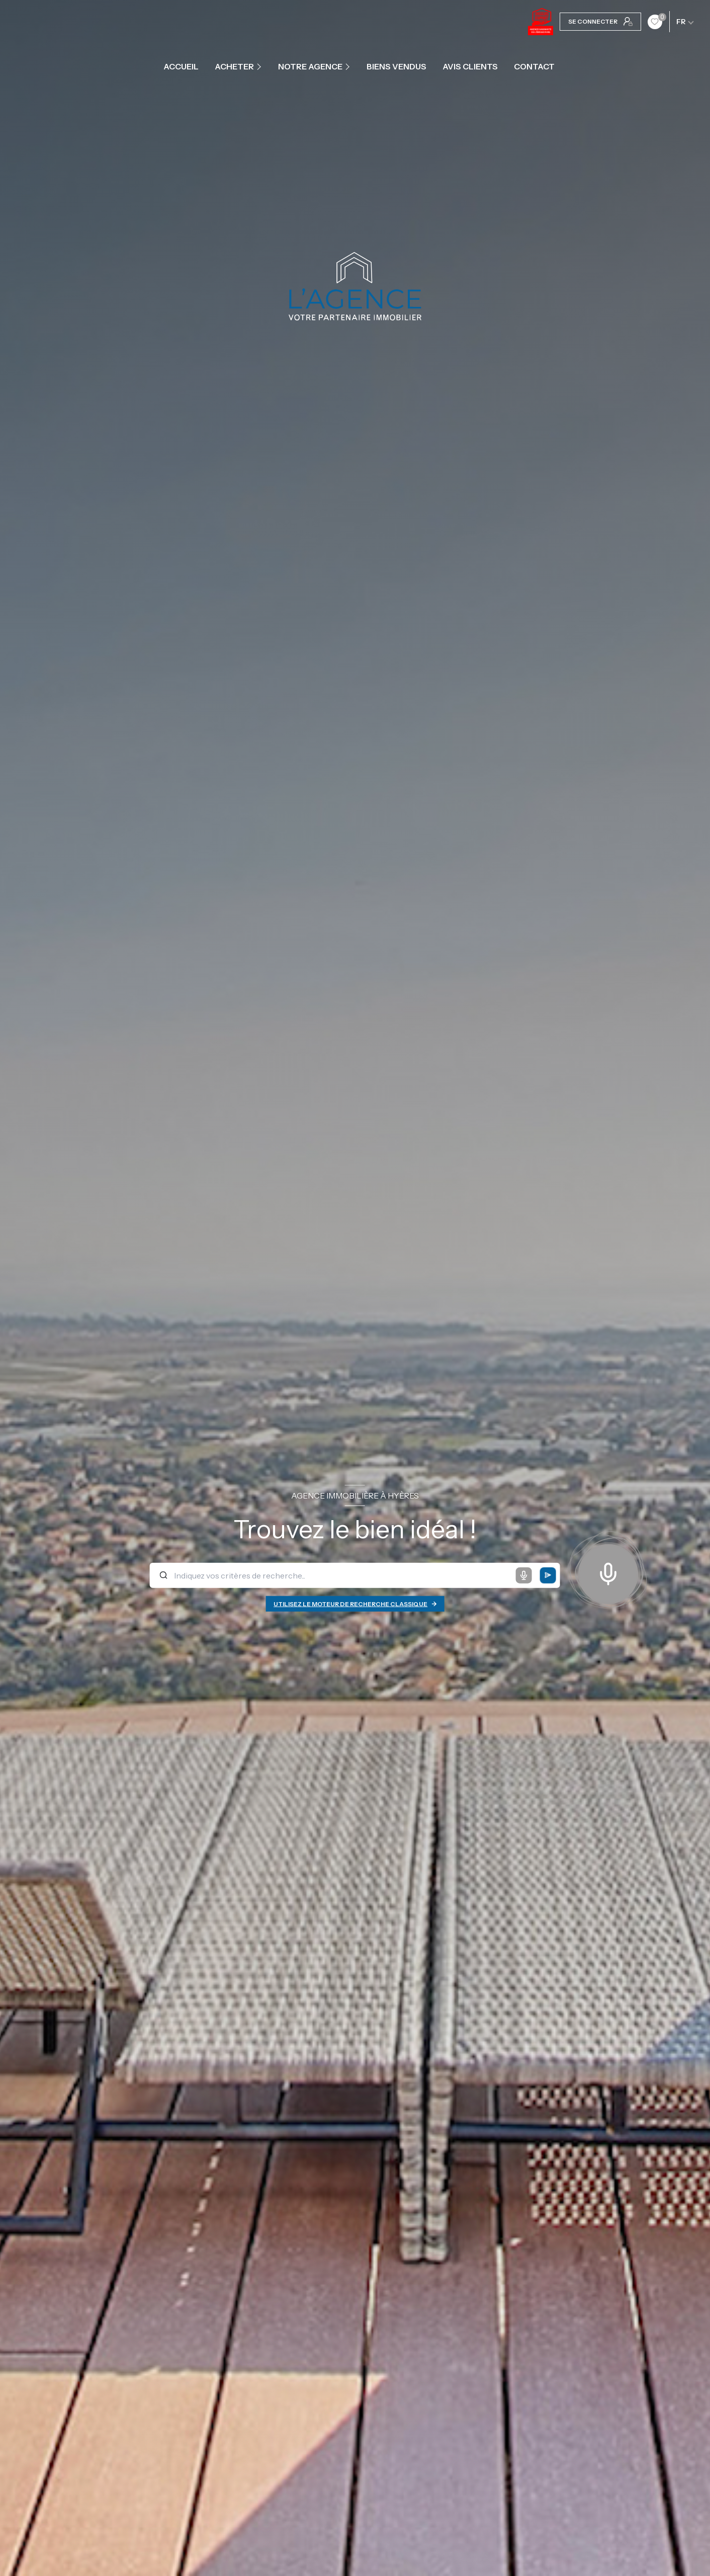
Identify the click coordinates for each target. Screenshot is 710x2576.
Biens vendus (396, 66)
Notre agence (310, 66)
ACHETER (234, 66)
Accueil (181, 66)
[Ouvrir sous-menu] (260, 66)
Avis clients (470, 66)
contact (534, 66)
